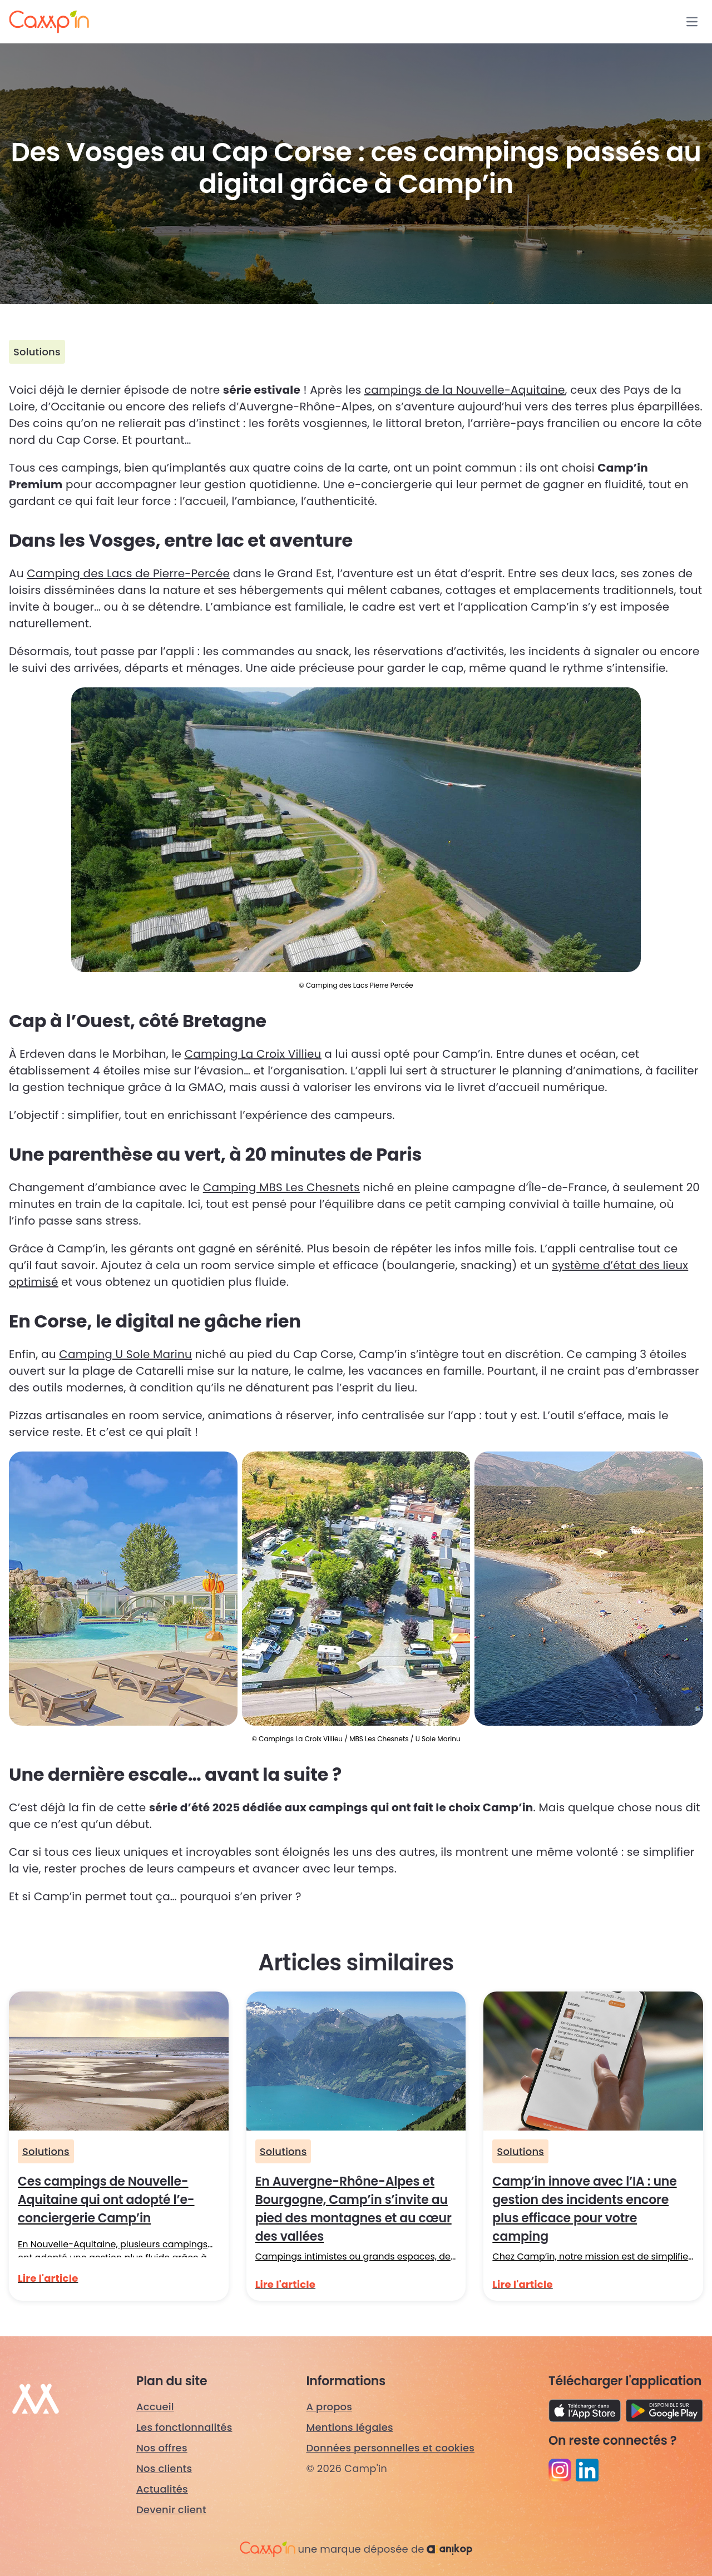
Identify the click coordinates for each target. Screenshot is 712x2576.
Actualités (162, 2489)
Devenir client (171, 2509)
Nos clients (164, 2468)
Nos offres (161, 2448)
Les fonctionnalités (184, 2427)
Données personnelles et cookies (390, 2448)
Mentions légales (349, 2427)
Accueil (155, 2407)
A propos (329, 2407)
